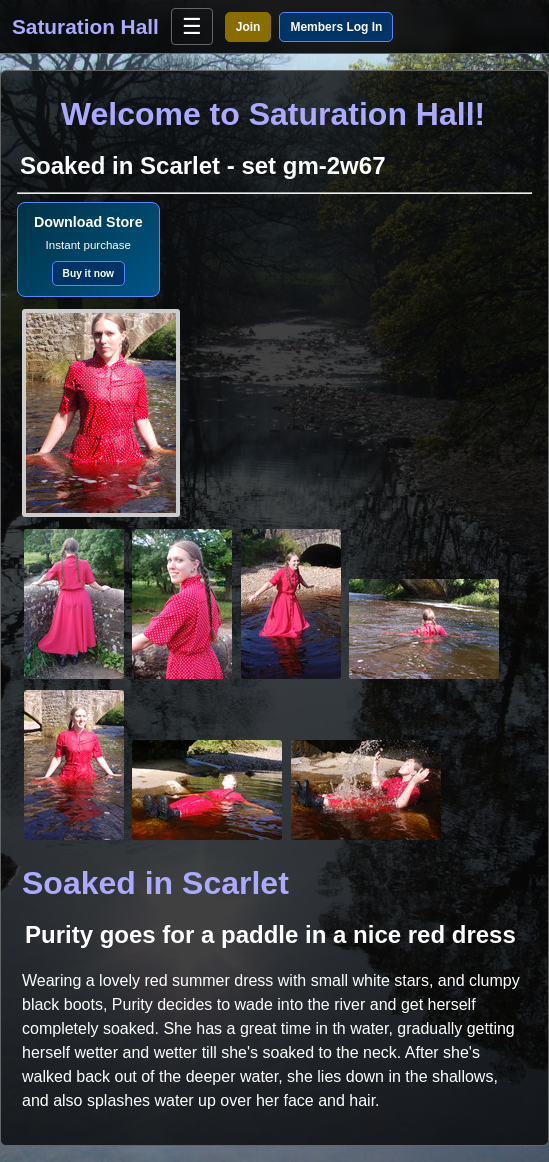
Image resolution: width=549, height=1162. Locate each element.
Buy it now (89, 273)
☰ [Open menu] (192, 26)
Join (248, 27)
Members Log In (336, 27)
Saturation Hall (85, 26)
